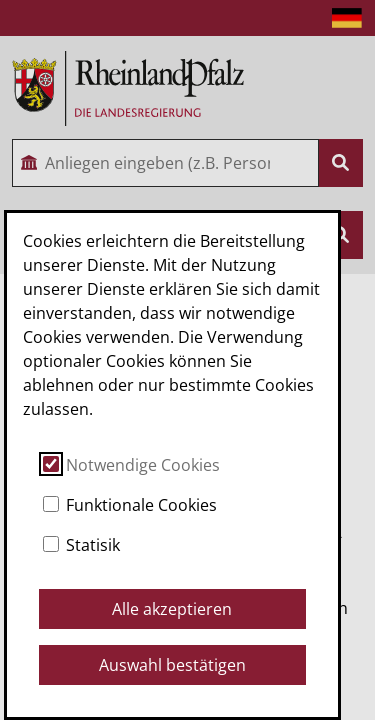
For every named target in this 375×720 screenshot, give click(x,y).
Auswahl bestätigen (172, 665)
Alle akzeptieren (172, 609)
